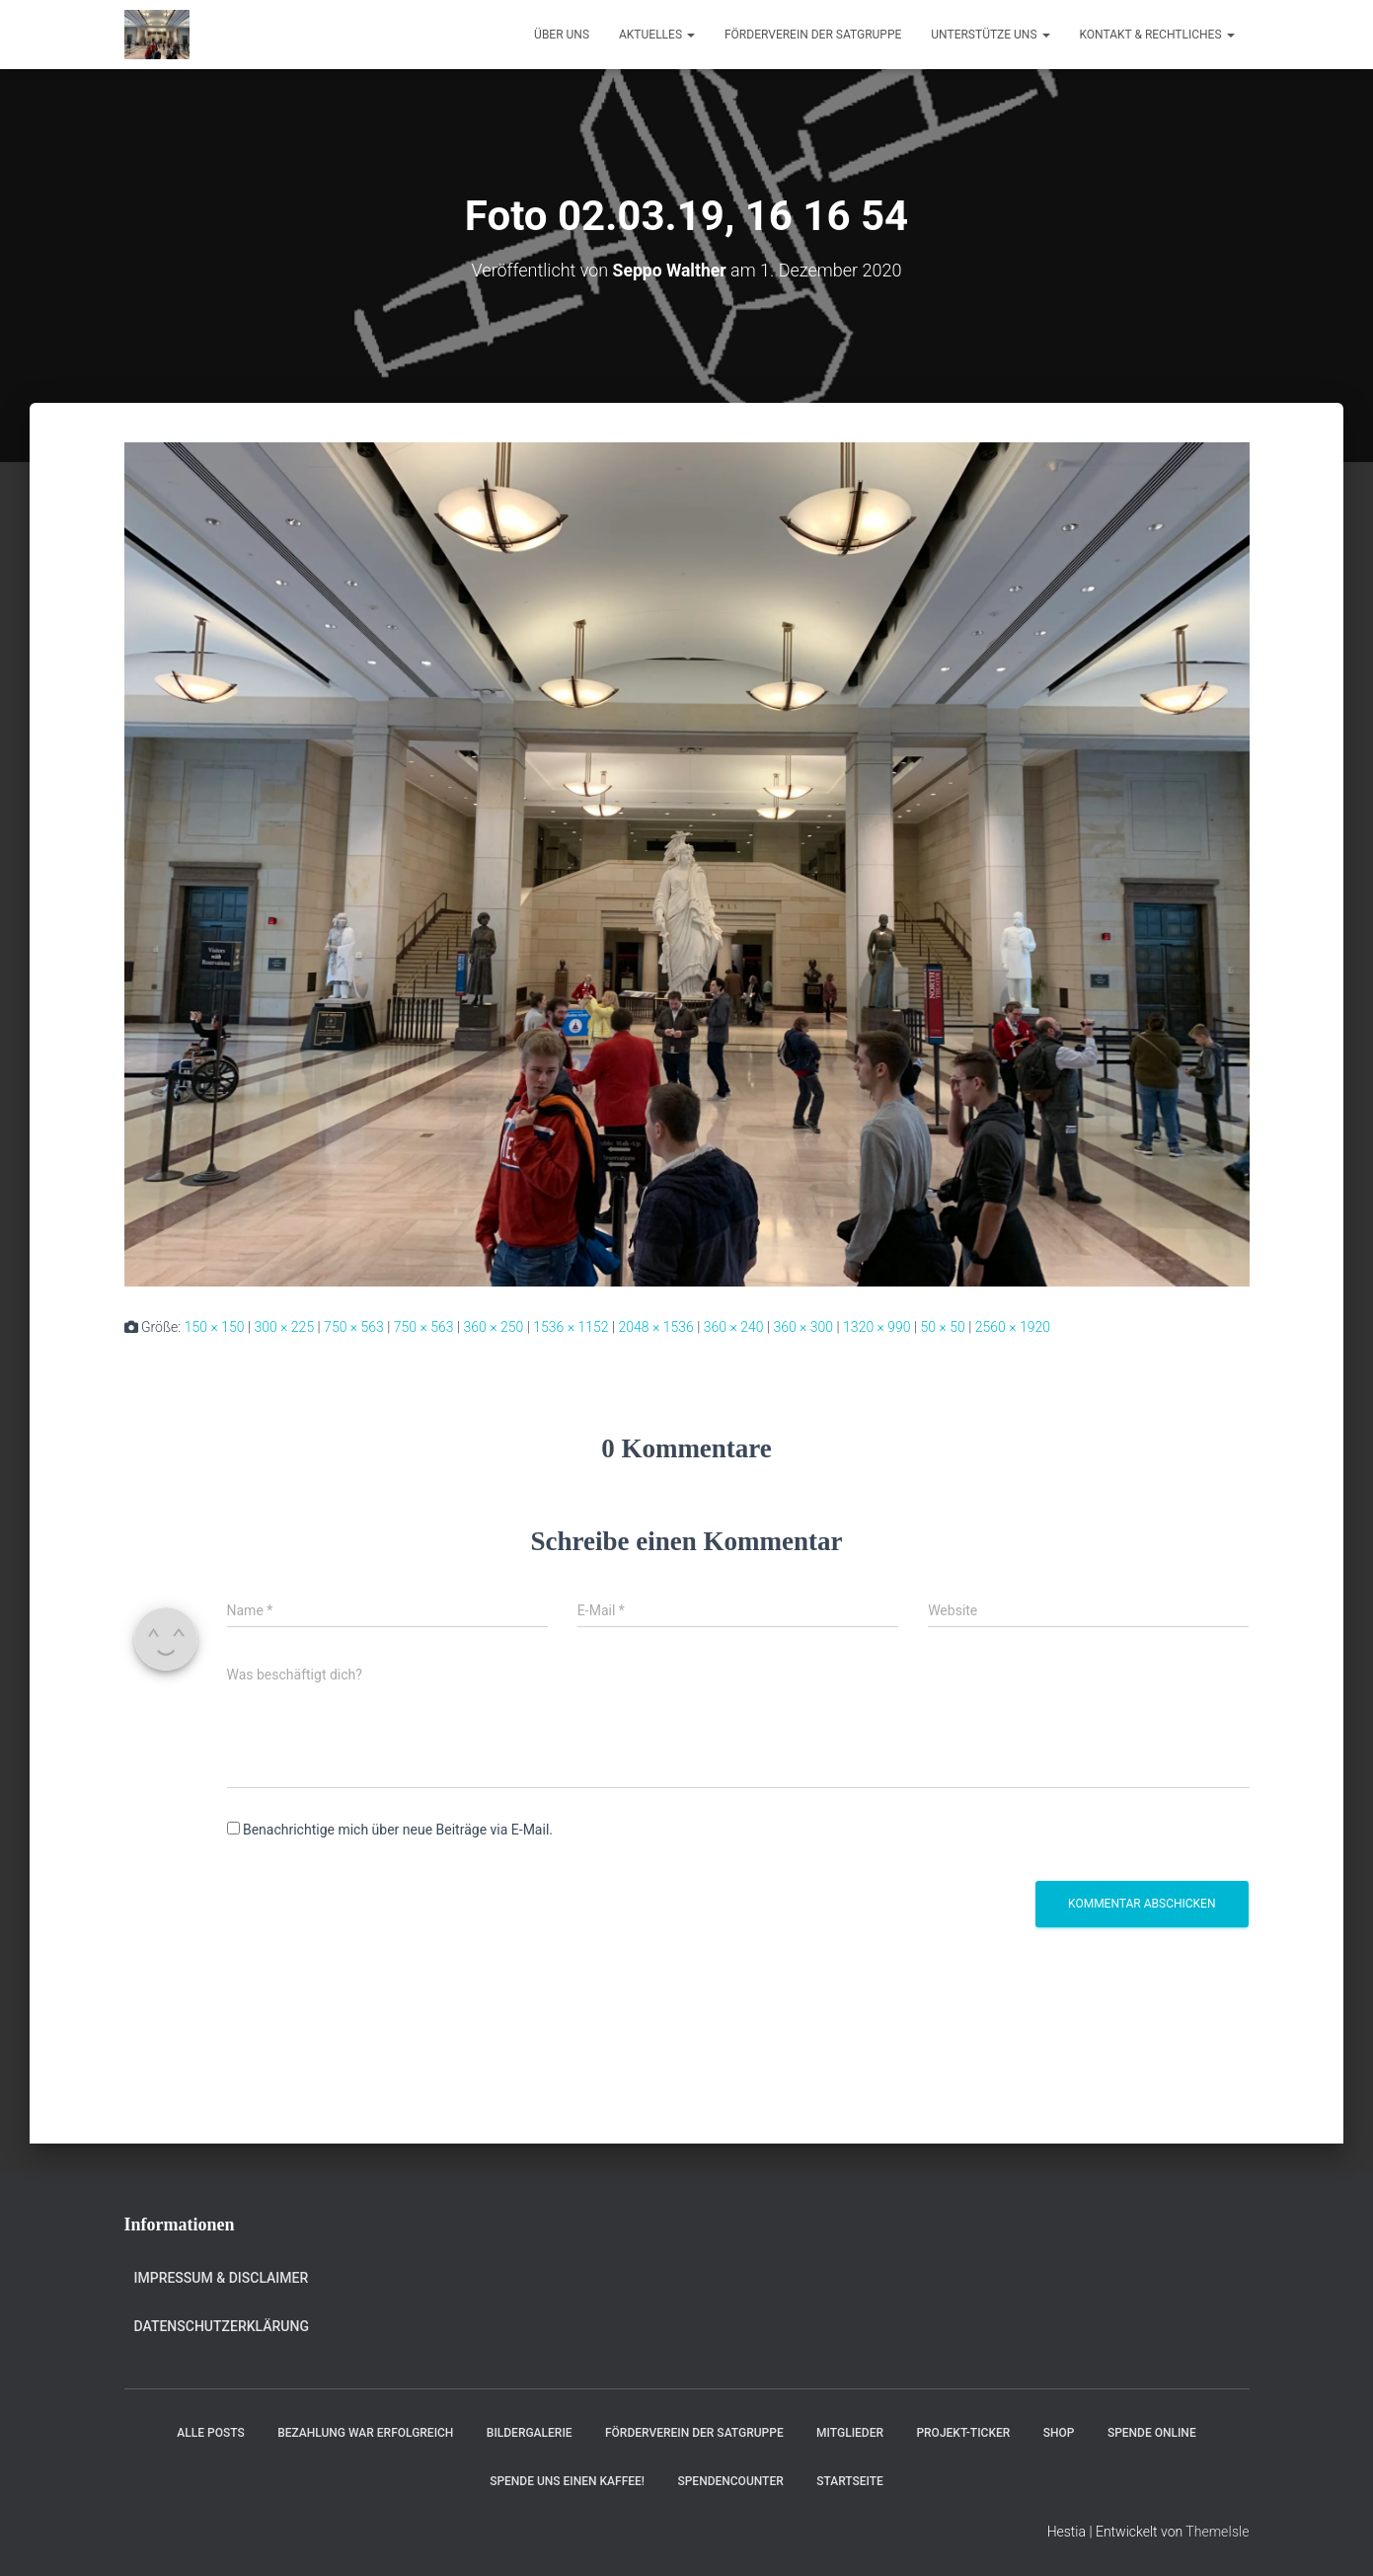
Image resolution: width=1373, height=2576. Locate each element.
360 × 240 (734, 1327)
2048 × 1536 (655, 1327)
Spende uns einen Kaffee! (567, 2481)
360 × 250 (494, 1327)
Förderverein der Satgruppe (813, 34)
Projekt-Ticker (963, 2433)
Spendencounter (730, 2481)
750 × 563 (354, 1327)
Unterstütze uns (990, 34)
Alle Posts (210, 2433)
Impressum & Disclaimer (221, 2278)
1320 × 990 (877, 1327)
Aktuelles (657, 34)
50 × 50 (943, 1327)
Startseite (849, 2481)
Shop (1059, 2433)
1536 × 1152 (570, 1327)
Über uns (561, 34)
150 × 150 (215, 1327)
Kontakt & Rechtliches (1157, 34)
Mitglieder (849, 2433)
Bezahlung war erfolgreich (365, 2433)
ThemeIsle (1217, 2531)
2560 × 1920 (1012, 1327)
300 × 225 (284, 1327)
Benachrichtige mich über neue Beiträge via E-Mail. (398, 1829)
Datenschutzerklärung (221, 2326)
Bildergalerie (529, 2433)
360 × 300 (803, 1327)
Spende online (1151, 2433)
